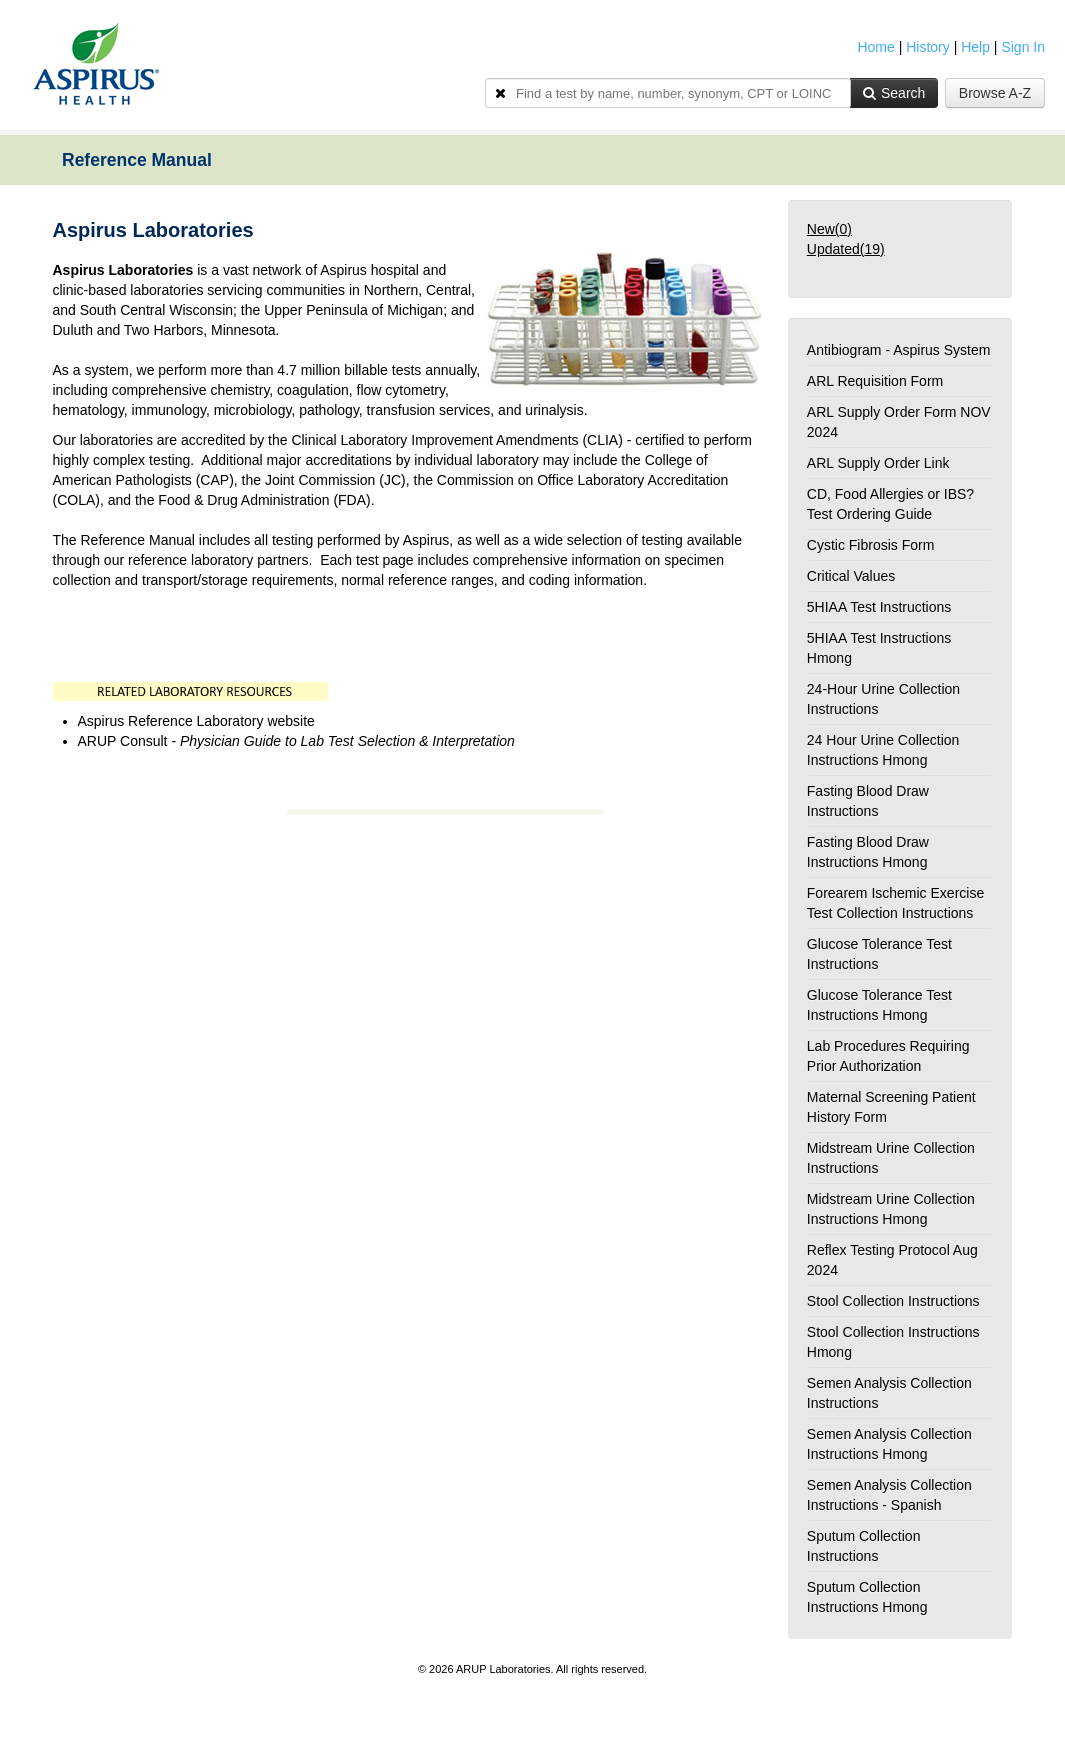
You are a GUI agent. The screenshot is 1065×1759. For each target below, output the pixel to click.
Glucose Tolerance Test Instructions (879, 954)
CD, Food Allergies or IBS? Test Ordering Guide (890, 504)
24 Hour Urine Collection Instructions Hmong (883, 750)
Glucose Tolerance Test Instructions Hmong (879, 1005)
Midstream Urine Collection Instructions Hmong (891, 1209)
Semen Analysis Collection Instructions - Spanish (889, 1495)
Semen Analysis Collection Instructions (889, 1393)
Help (975, 47)
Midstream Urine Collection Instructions (891, 1158)
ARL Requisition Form (875, 381)
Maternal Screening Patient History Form (891, 1107)
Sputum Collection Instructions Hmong (867, 1597)
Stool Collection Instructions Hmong (893, 1342)
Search (894, 93)
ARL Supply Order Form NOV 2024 (899, 422)
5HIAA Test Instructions (879, 607)
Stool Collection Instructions (893, 1301)
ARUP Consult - (296, 741)
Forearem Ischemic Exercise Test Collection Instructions (895, 903)
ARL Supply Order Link (878, 463)
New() (829, 229)
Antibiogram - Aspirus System (899, 350)
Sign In (1023, 47)
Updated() (846, 249)
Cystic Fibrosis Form (871, 545)
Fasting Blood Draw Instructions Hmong (868, 852)
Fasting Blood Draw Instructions (868, 801)
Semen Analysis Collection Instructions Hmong (889, 1444)
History (928, 47)
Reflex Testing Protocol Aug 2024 (892, 1260)
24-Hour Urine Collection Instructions (883, 699)
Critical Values (851, 576)
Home (875, 47)
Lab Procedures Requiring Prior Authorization (888, 1056)
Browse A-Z (995, 93)
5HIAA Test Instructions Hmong (879, 648)
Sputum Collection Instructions (864, 1546)
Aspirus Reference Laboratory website (198, 721)
